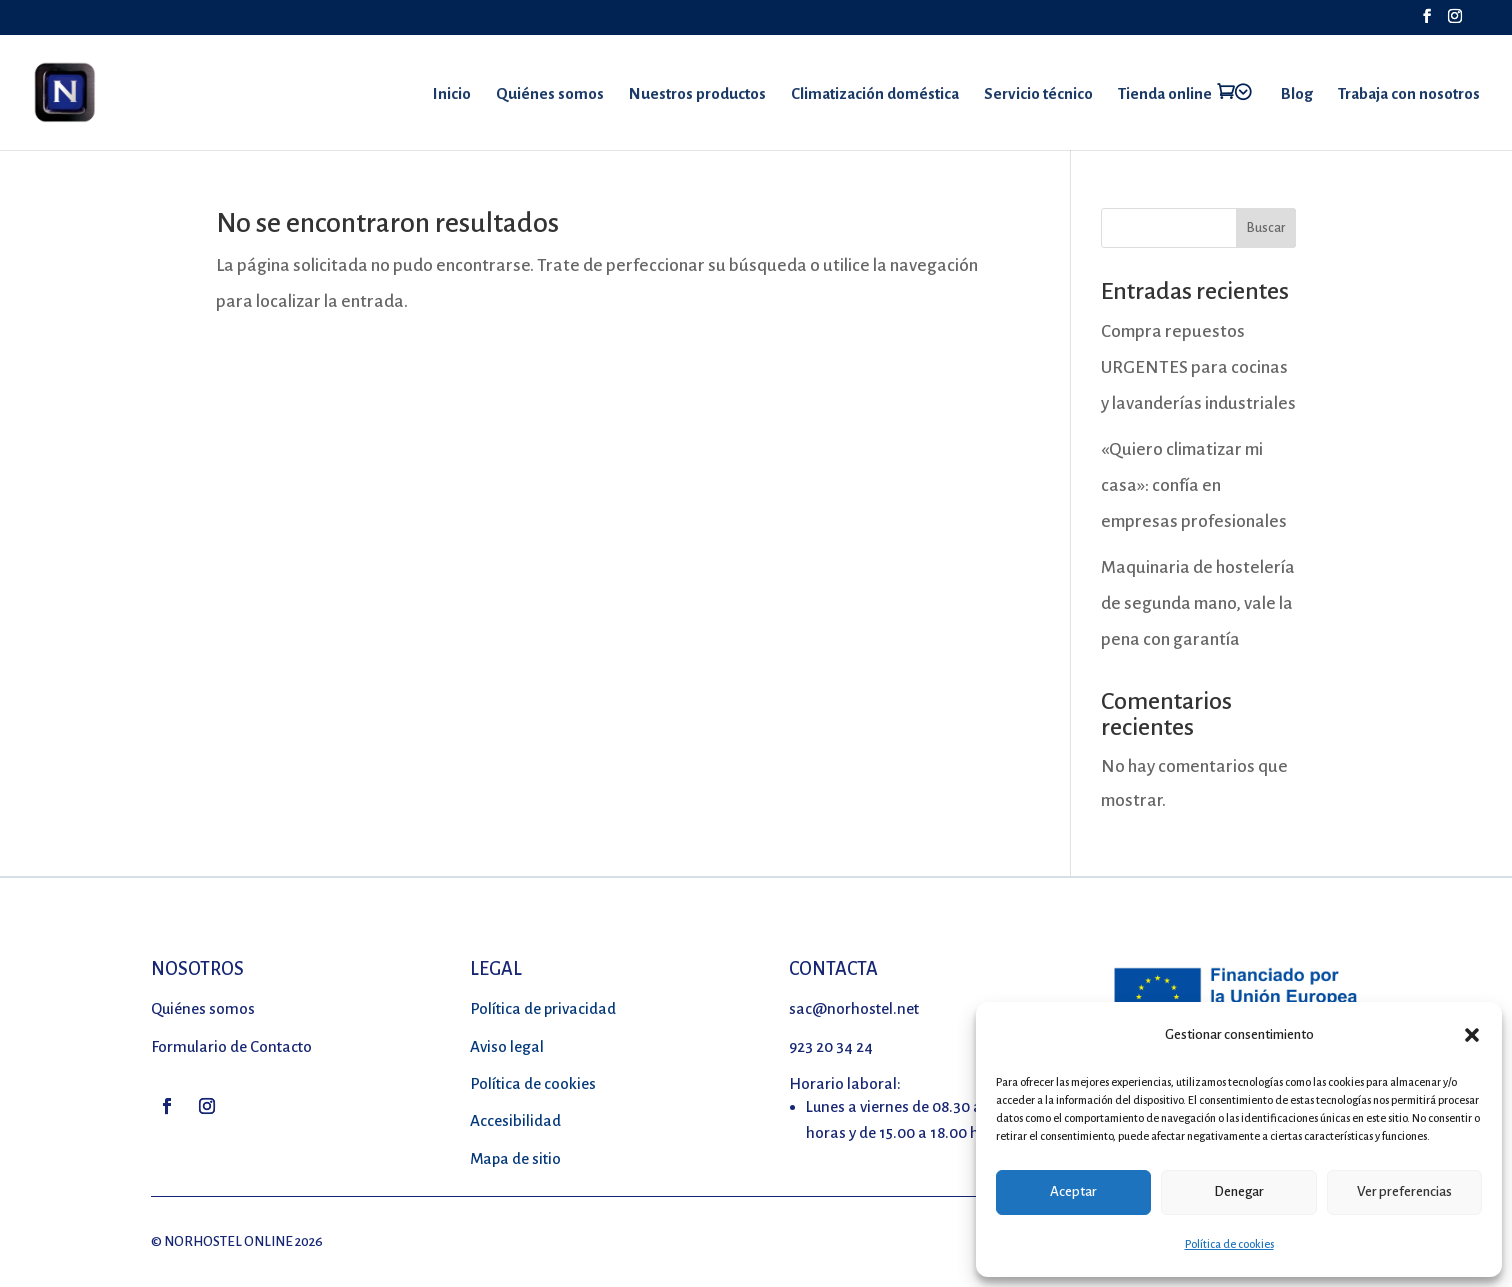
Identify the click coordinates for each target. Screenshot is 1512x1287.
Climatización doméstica (875, 94)
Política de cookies (1229, 1244)
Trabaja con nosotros (1409, 94)
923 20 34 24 (831, 1046)
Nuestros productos (697, 94)
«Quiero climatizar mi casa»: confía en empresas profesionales (1194, 485)
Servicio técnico (1038, 94)
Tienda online (1165, 93)
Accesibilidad (515, 1120)
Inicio (452, 94)
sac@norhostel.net (854, 1008)
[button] (1472, 1035)
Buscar (1266, 228)
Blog (1297, 94)
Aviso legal (507, 1046)
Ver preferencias (1404, 1191)
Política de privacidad (543, 1008)
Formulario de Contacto (231, 1046)
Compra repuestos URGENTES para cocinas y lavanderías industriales (1198, 367)
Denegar (1239, 1191)
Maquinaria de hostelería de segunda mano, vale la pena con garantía (1198, 603)
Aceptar (1073, 1191)
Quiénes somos (550, 94)
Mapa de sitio (515, 1158)
